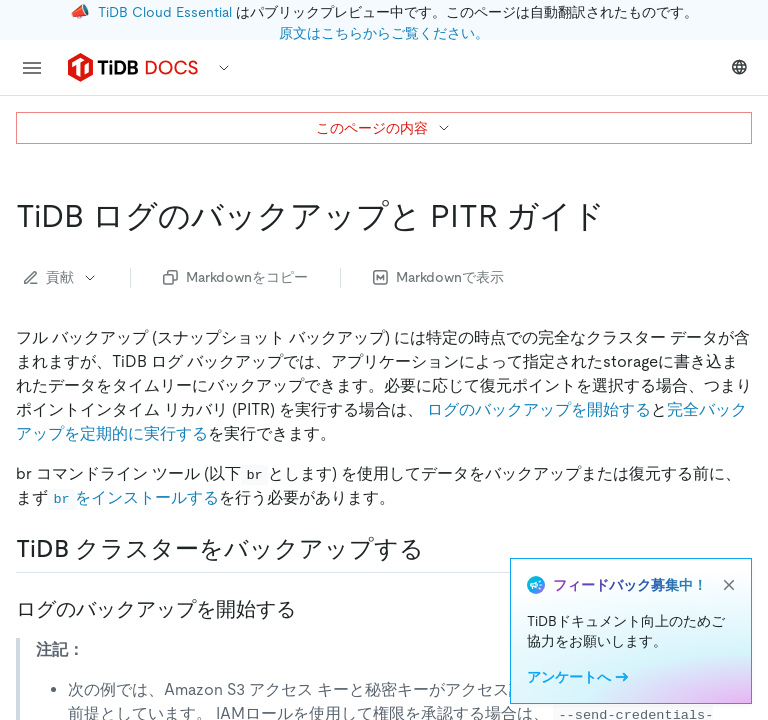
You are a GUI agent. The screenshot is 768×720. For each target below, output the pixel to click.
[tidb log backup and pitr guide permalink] (621, 216)
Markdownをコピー (235, 277)
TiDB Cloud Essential (165, 12)
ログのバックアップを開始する (539, 409)
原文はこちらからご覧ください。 (384, 33)
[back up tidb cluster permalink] (440, 549)
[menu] (32, 68)
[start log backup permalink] (312, 609)
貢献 (61, 277)
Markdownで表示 (438, 277)
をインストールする (133, 497)
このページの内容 (384, 128)
